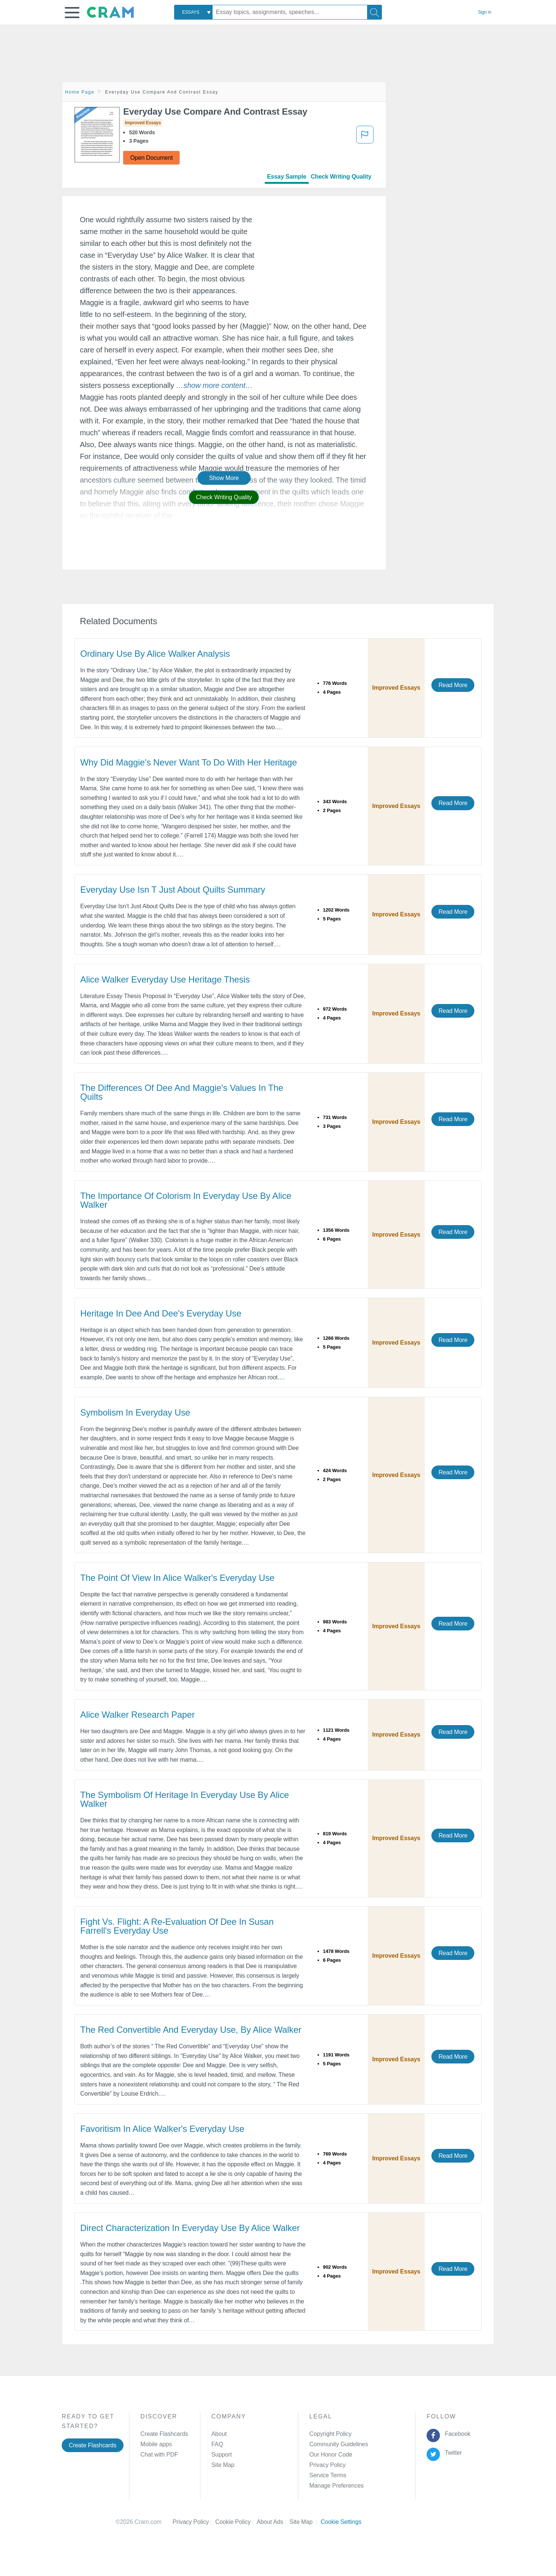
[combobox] (193, 12)
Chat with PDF (159, 2454)
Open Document (151, 158)
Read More (452, 685)
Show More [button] (224, 478)
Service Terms (327, 2475)
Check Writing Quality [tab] (341, 176)
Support (221, 2454)
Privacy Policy (327, 2465)
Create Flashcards (92, 2445)
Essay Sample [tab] (286, 176)
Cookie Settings (341, 2522)
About (219, 2434)
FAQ (217, 2444)
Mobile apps (156, 2444)
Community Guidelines (338, 2444)
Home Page (80, 92)
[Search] (374, 12)
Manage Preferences (336, 2485)
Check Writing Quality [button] (224, 497)
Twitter (452, 2453)
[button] (72, 12)
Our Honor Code (330, 2454)
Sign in (484, 12)
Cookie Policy (236, 2522)
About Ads (273, 2522)
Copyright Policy (330, 2434)
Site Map (222, 2465)
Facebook (456, 2434)
